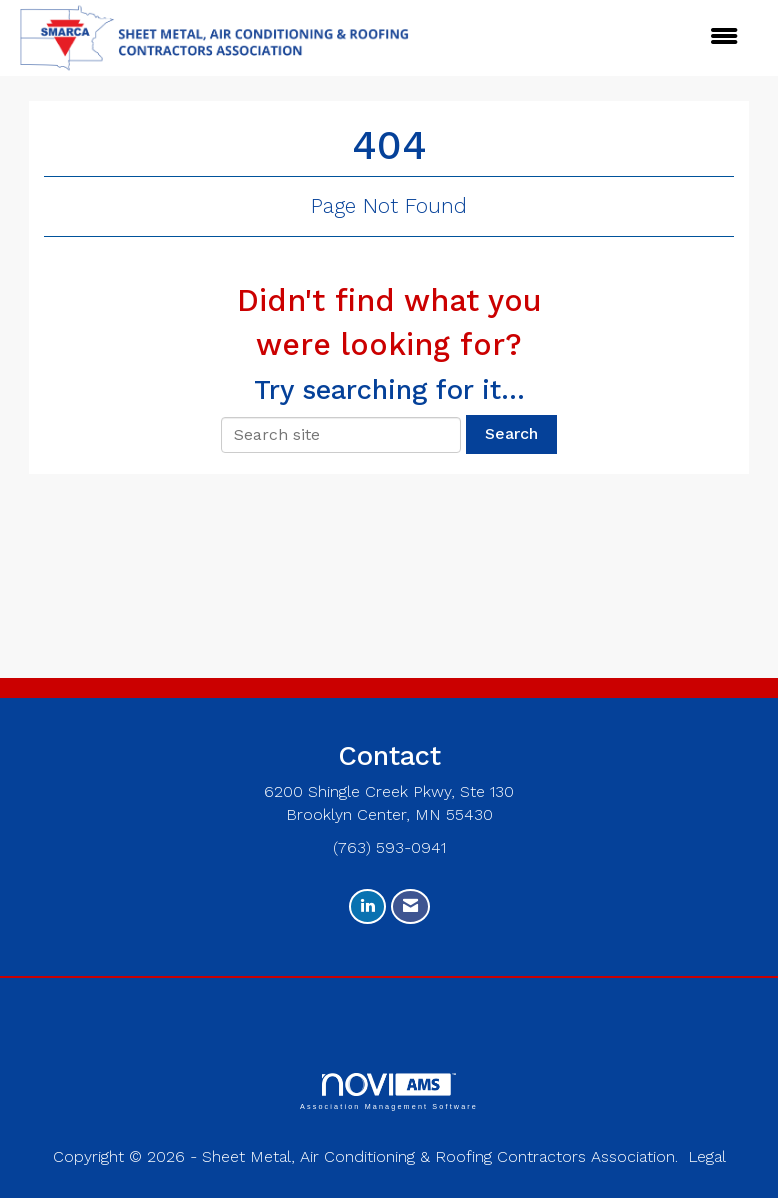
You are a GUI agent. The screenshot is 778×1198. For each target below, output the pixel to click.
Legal (707, 1156)
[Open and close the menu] (509, 37)
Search (511, 433)
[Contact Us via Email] (410, 906)
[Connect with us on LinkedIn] (367, 906)
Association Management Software (389, 1091)
